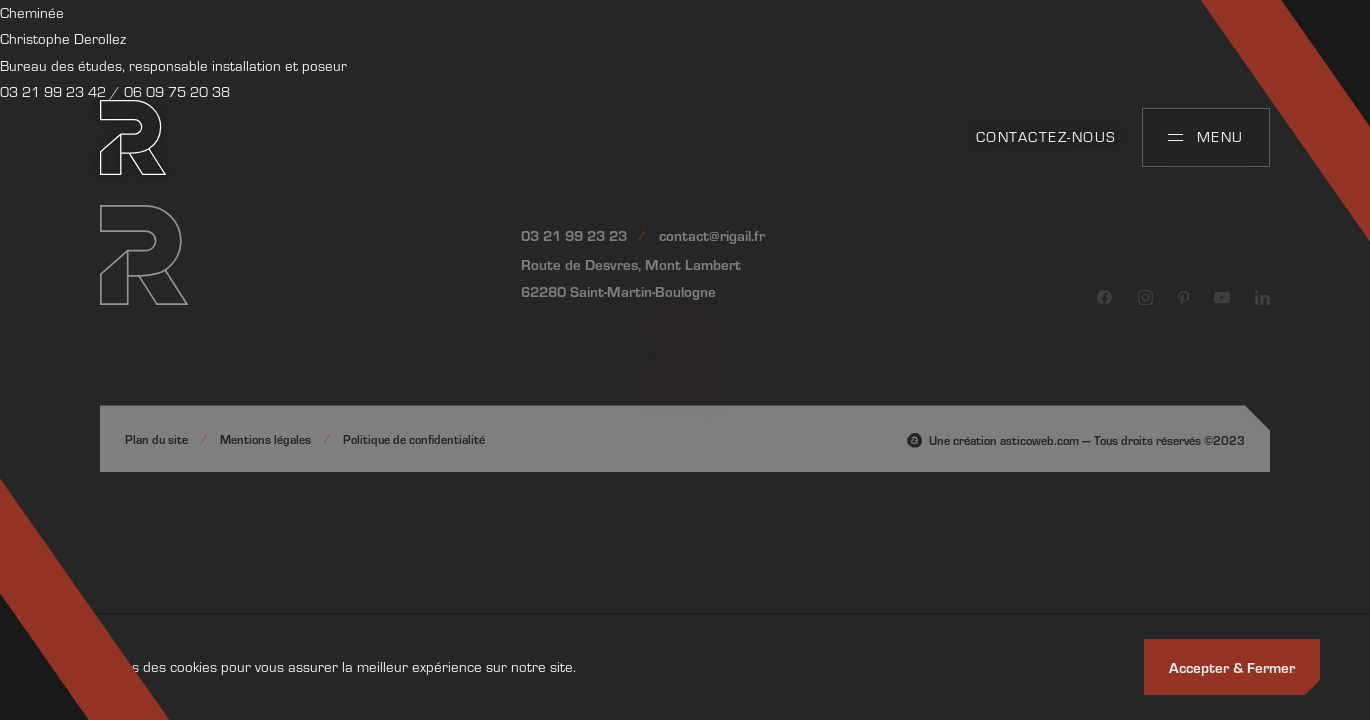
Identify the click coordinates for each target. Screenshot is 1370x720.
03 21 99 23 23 (574, 235)
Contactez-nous (1046, 136)
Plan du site (156, 439)
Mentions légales (265, 439)
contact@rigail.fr (712, 235)
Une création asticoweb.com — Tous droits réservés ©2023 (1087, 440)
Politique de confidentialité (414, 439)
